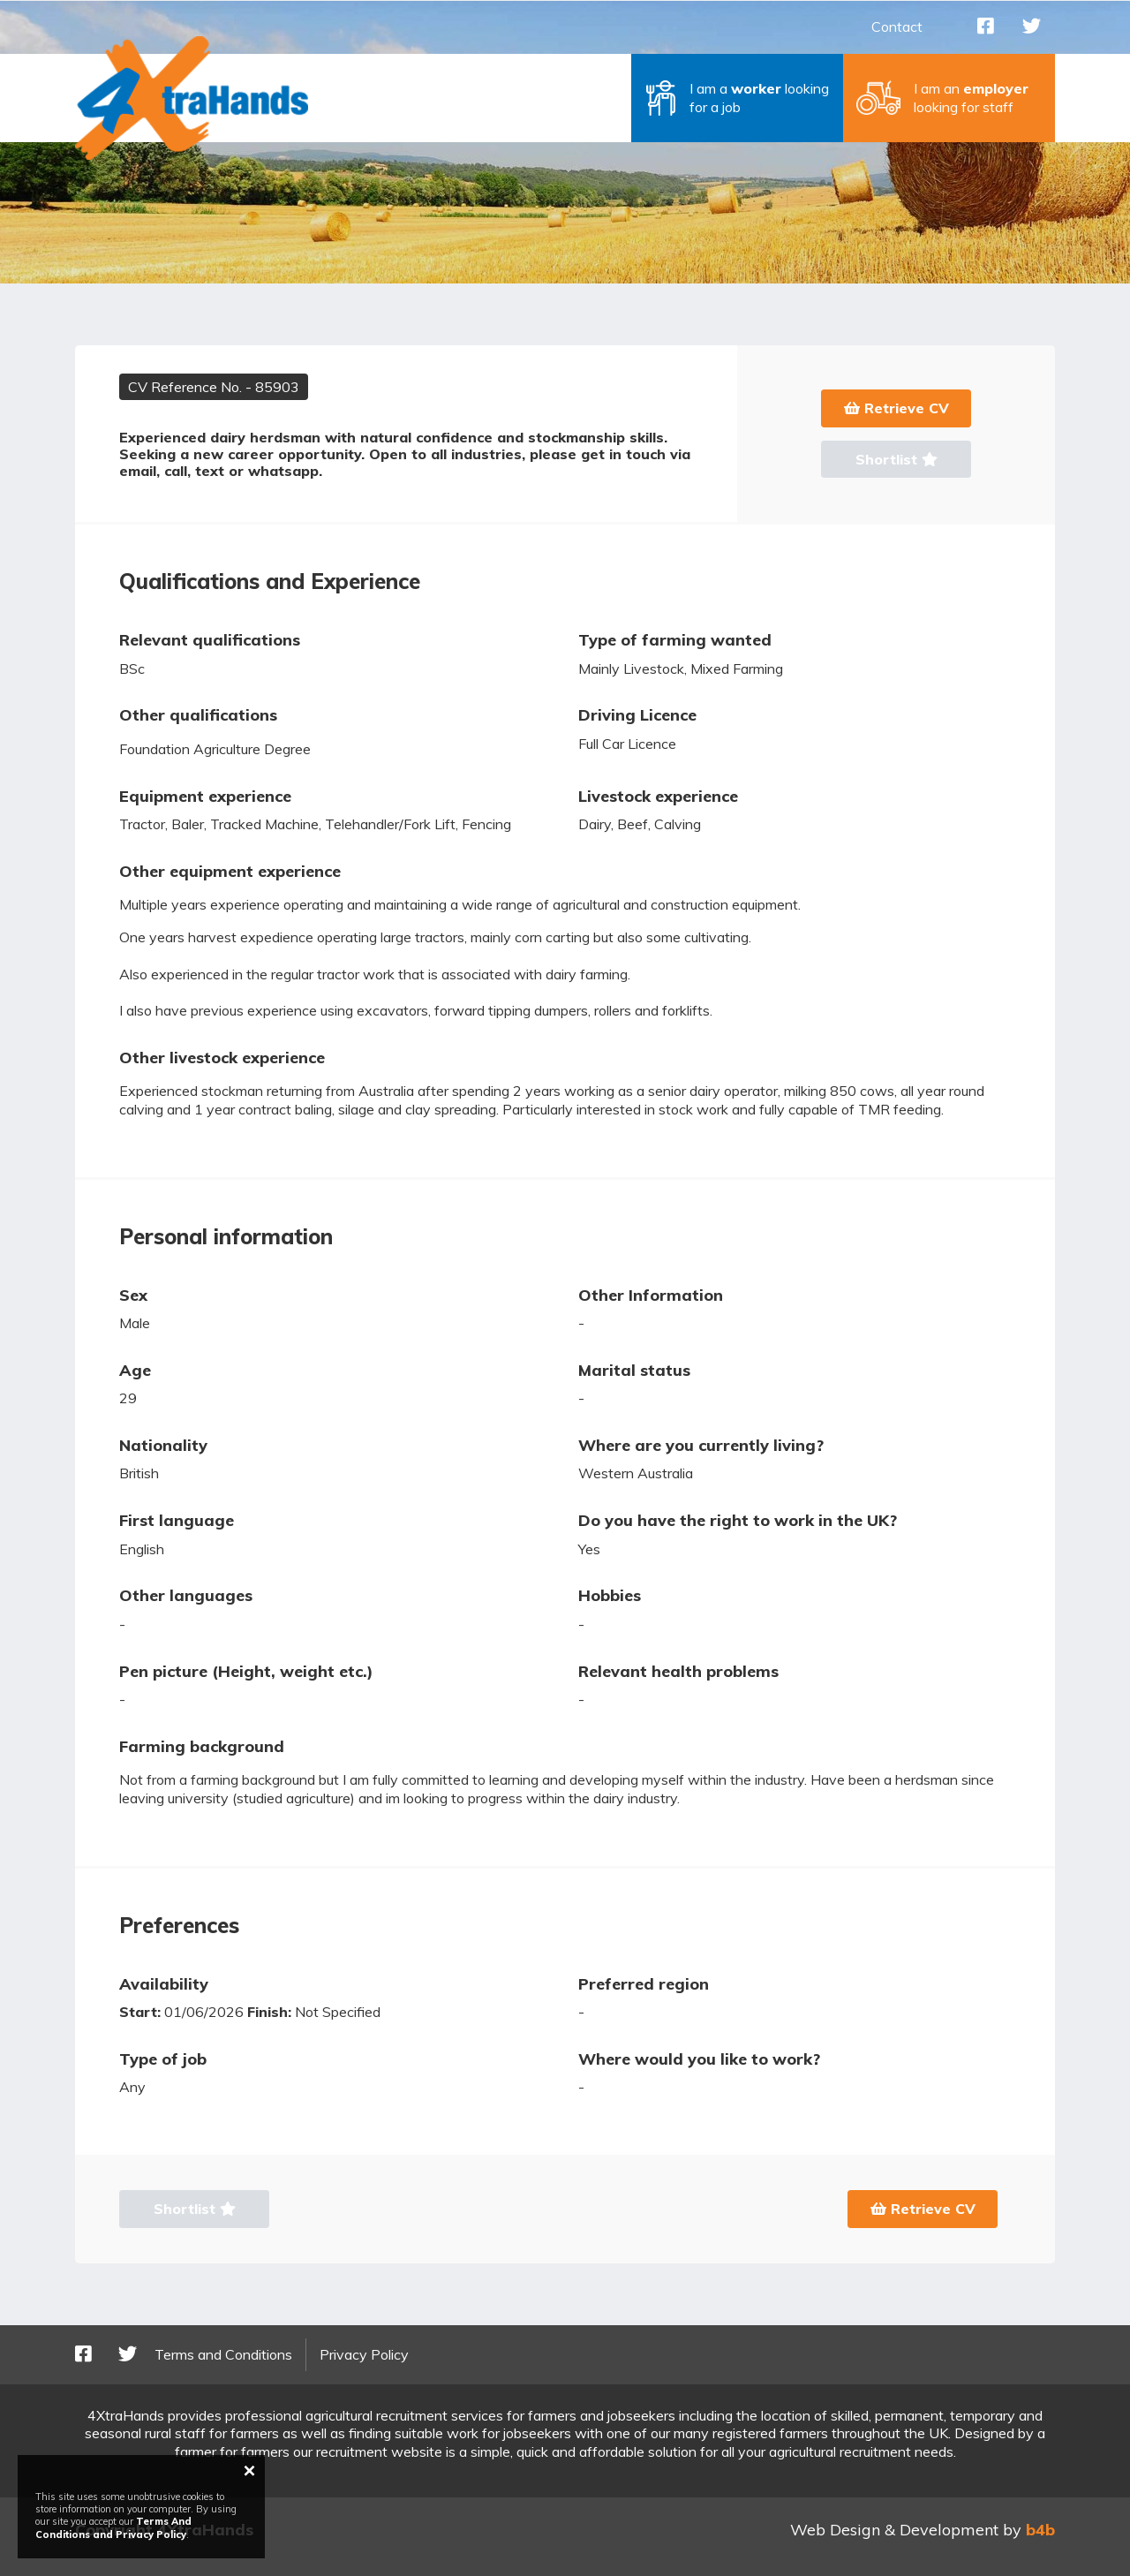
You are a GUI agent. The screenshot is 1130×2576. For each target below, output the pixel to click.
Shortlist (896, 459)
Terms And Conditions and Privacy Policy (113, 2527)
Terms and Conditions (223, 2354)
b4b (1040, 2529)
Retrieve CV (896, 408)
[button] (737, 98)
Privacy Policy (364, 2354)
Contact (897, 26)
